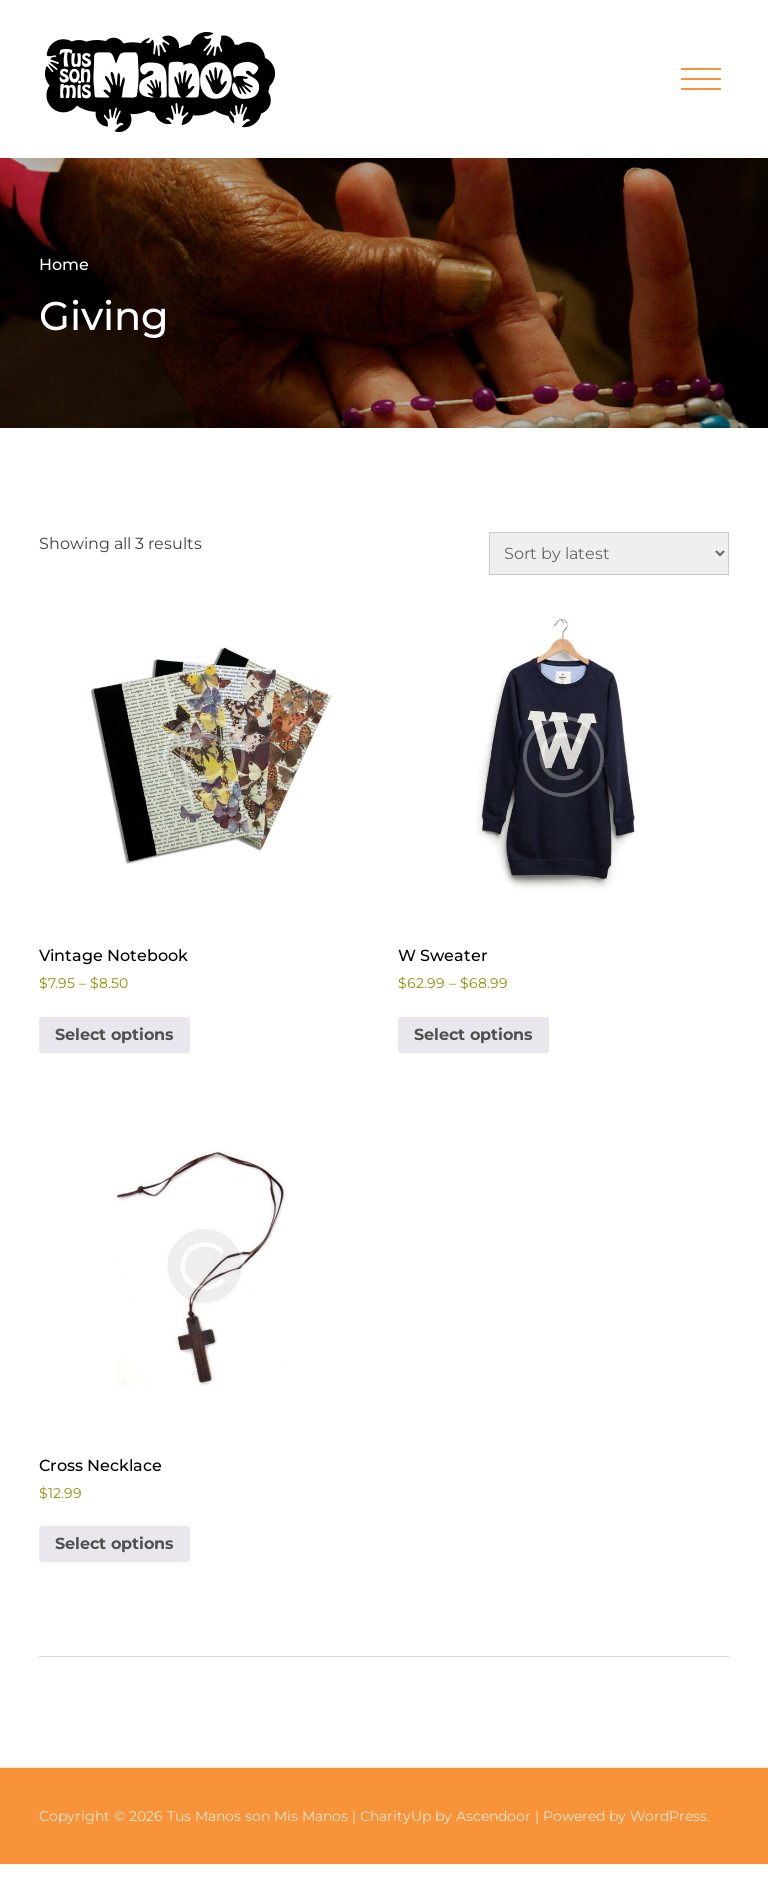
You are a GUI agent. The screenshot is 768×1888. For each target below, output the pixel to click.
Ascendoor (493, 1816)
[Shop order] (609, 553)
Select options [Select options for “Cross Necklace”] (114, 1543)
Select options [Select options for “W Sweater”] (473, 1034)
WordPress (668, 1816)
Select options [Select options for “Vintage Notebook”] (114, 1034)
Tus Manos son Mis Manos (257, 1816)
